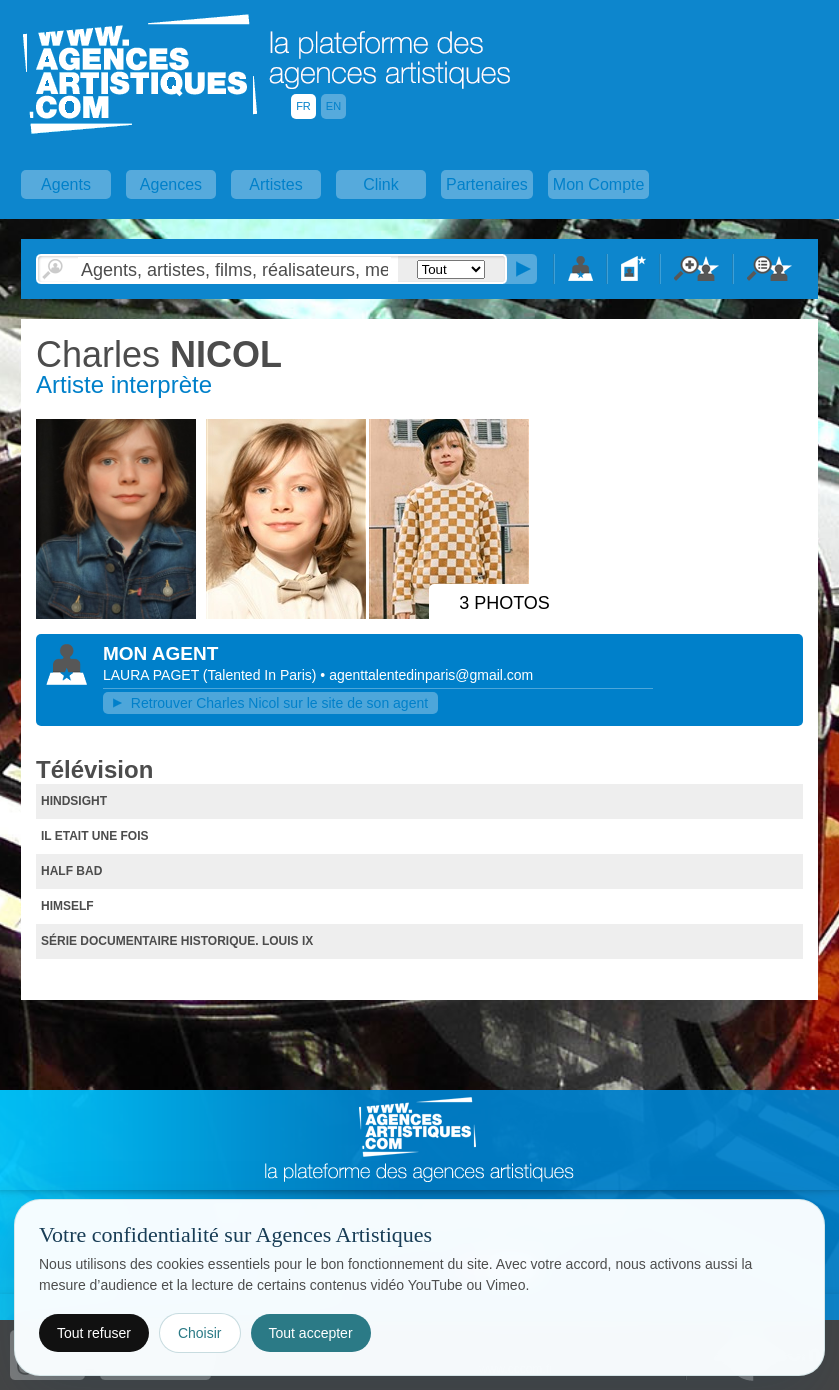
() (262, 675)
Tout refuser (94, 1333)
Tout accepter (311, 1333)
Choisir (200, 1333)
